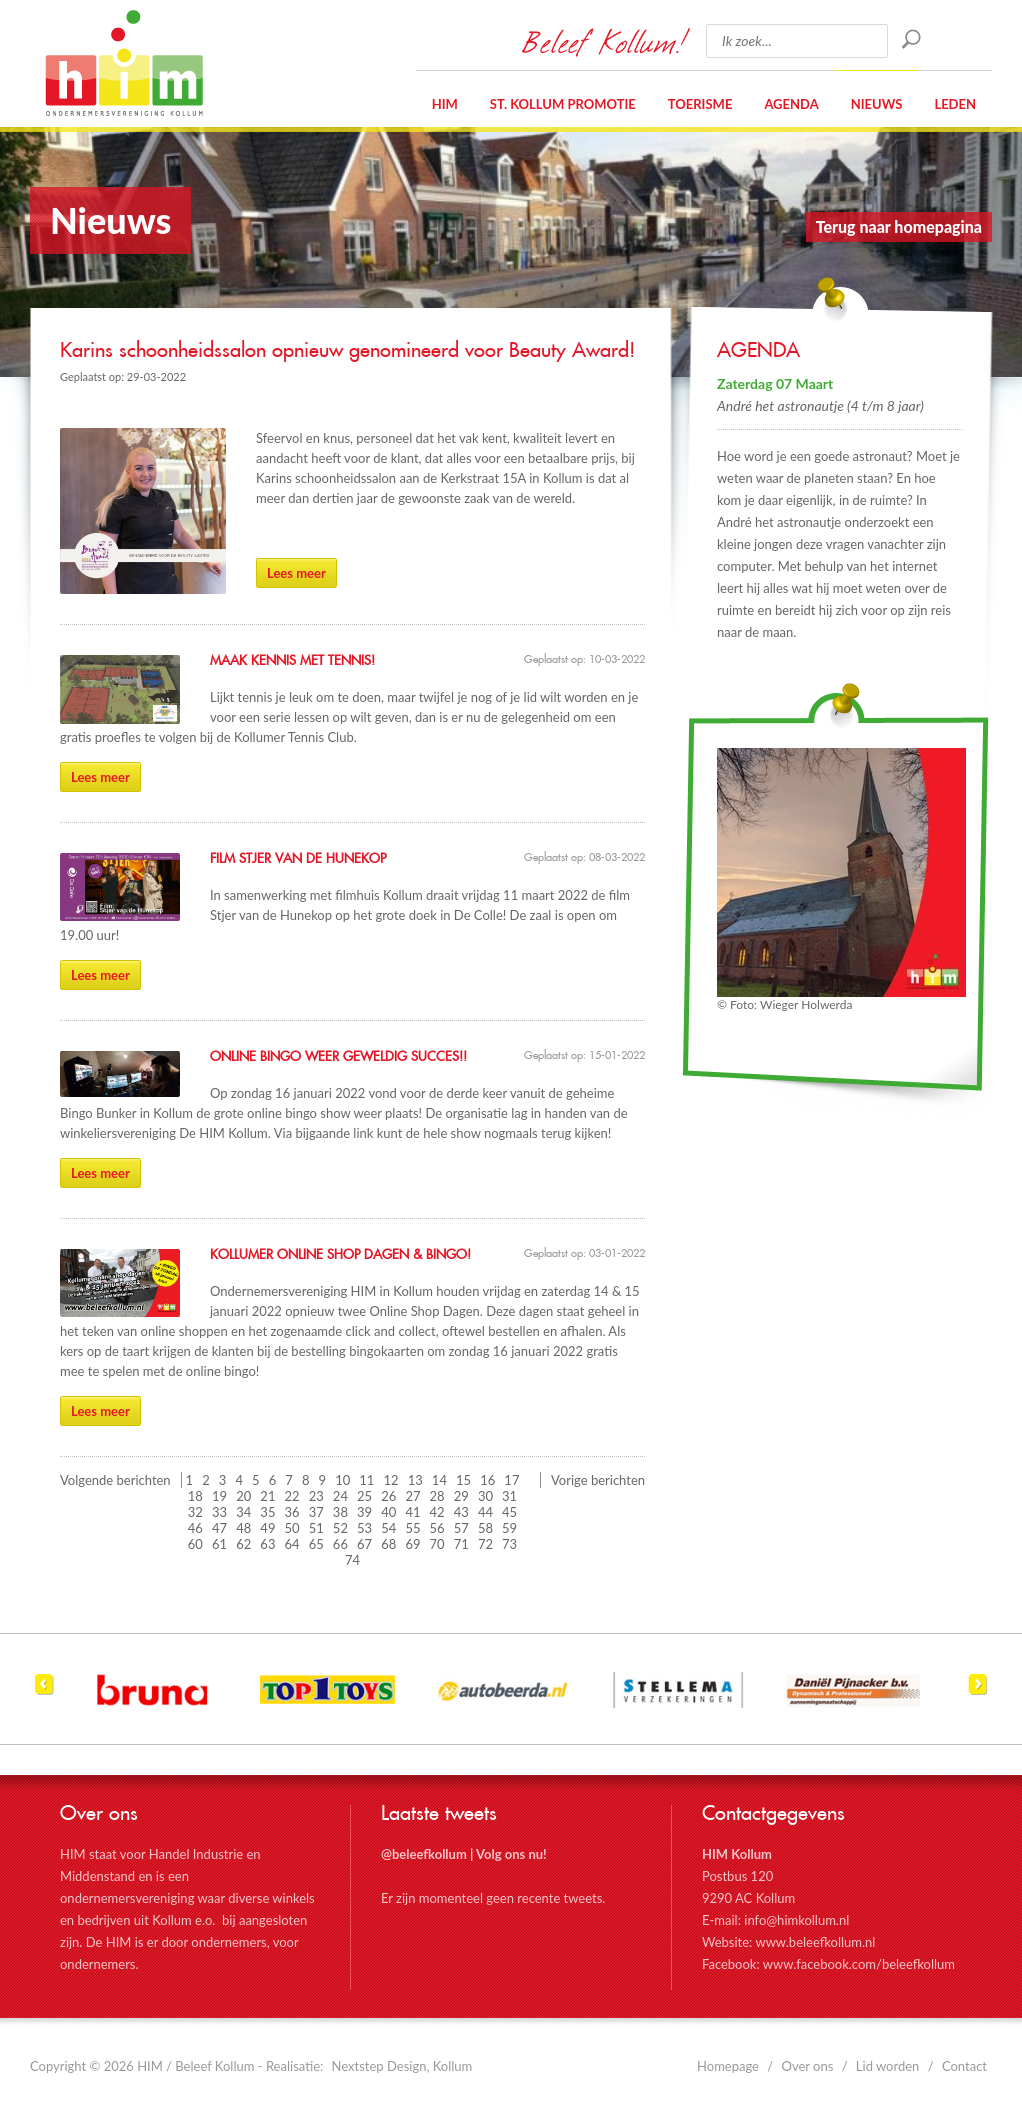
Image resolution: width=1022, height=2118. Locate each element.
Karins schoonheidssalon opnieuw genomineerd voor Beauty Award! (347, 351)
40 (388, 1512)
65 (316, 1544)
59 (509, 1528)
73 (509, 1544)
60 (195, 1544)
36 (292, 1512)
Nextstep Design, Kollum (402, 2066)
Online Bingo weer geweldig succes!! (338, 1057)
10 (342, 1480)
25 (364, 1496)
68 (388, 1544)
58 (485, 1528)
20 (243, 1496)
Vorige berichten (598, 1480)
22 (292, 1496)
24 (340, 1496)
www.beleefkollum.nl (815, 1942)
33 (219, 1512)
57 (461, 1528)
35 (267, 1512)
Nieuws (877, 104)
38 (340, 1512)
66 (340, 1544)
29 (461, 1496)
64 (292, 1544)
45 (509, 1512)
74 (352, 1560)
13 (415, 1480)
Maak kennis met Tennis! (292, 661)
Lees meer (296, 573)
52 (340, 1528)
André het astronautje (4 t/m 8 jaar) (820, 405)
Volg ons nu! (511, 1854)
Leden (955, 104)
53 (364, 1528)
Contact (964, 2066)
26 (388, 1496)
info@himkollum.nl (796, 1920)
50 (292, 1528)
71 (461, 1544)
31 (509, 1496)
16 (487, 1480)
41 (412, 1512)
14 (439, 1480)
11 (366, 1480)
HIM (124, 63)
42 (437, 1512)
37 (316, 1512)
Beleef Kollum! (604, 41)
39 (364, 1512)
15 (463, 1480)
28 (437, 1496)
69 (412, 1544)
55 (412, 1528)
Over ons (808, 2066)
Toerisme (700, 104)
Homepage (728, 2066)
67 (364, 1544)
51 (316, 1528)
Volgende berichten (115, 1480)
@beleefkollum (424, 1854)
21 (267, 1496)
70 (437, 1544)
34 (243, 1512)
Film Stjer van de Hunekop (298, 859)
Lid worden (888, 2066)
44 (485, 1512)
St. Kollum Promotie (563, 104)
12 (391, 1480)
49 (267, 1528)
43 (461, 1512)
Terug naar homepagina (899, 226)
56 (437, 1528)
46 (195, 1528)
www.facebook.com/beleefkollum (859, 1964)
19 (219, 1496)
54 (388, 1528)
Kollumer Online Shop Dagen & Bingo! (340, 1255)
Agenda (791, 104)
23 (316, 1496)
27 (412, 1496)
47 (219, 1528)
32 (195, 1512)
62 (243, 1544)
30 (485, 1496)
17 (511, 1480)
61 (219, 1544)
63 (267, 1544)
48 (243, 1528)
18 (195, 1496)
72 (485, 1544)
